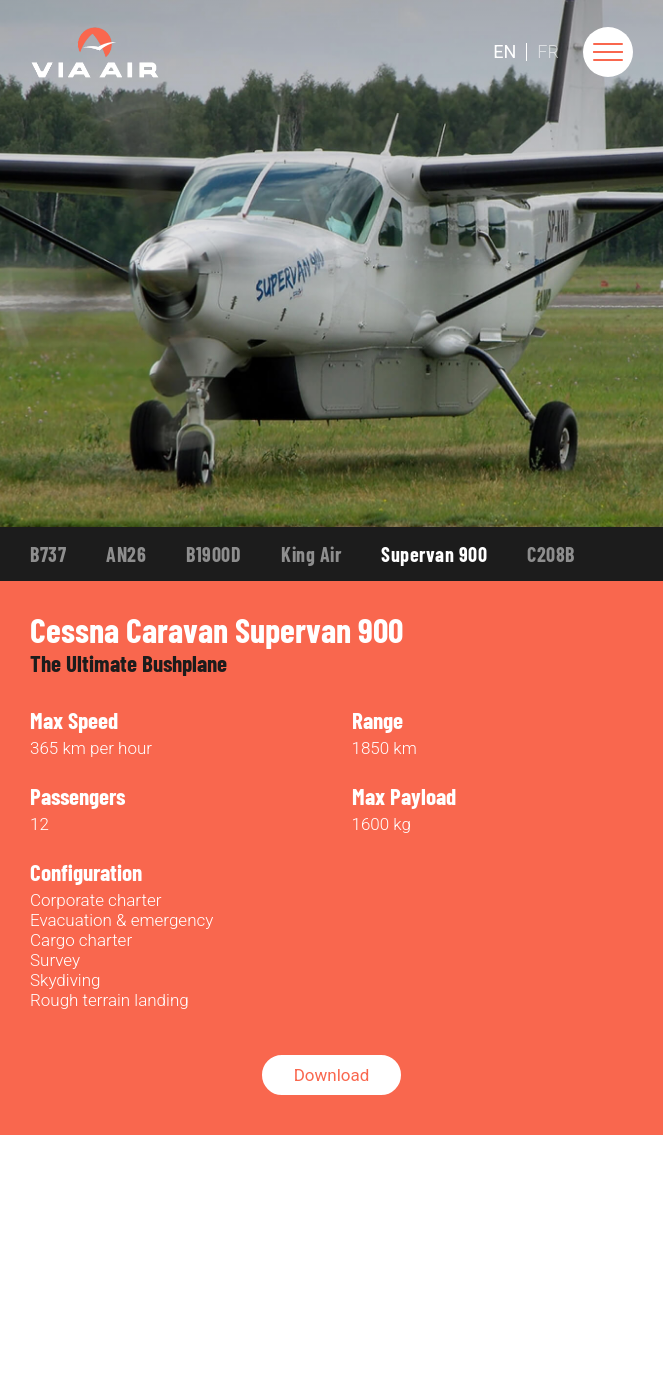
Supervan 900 (434, 554)
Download (332, 1075)
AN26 (126, 554)
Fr (548, 52)
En (504, 52)
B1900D (213, 554)
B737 (48, 554)
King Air (311, 554)
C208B (551, 554)
